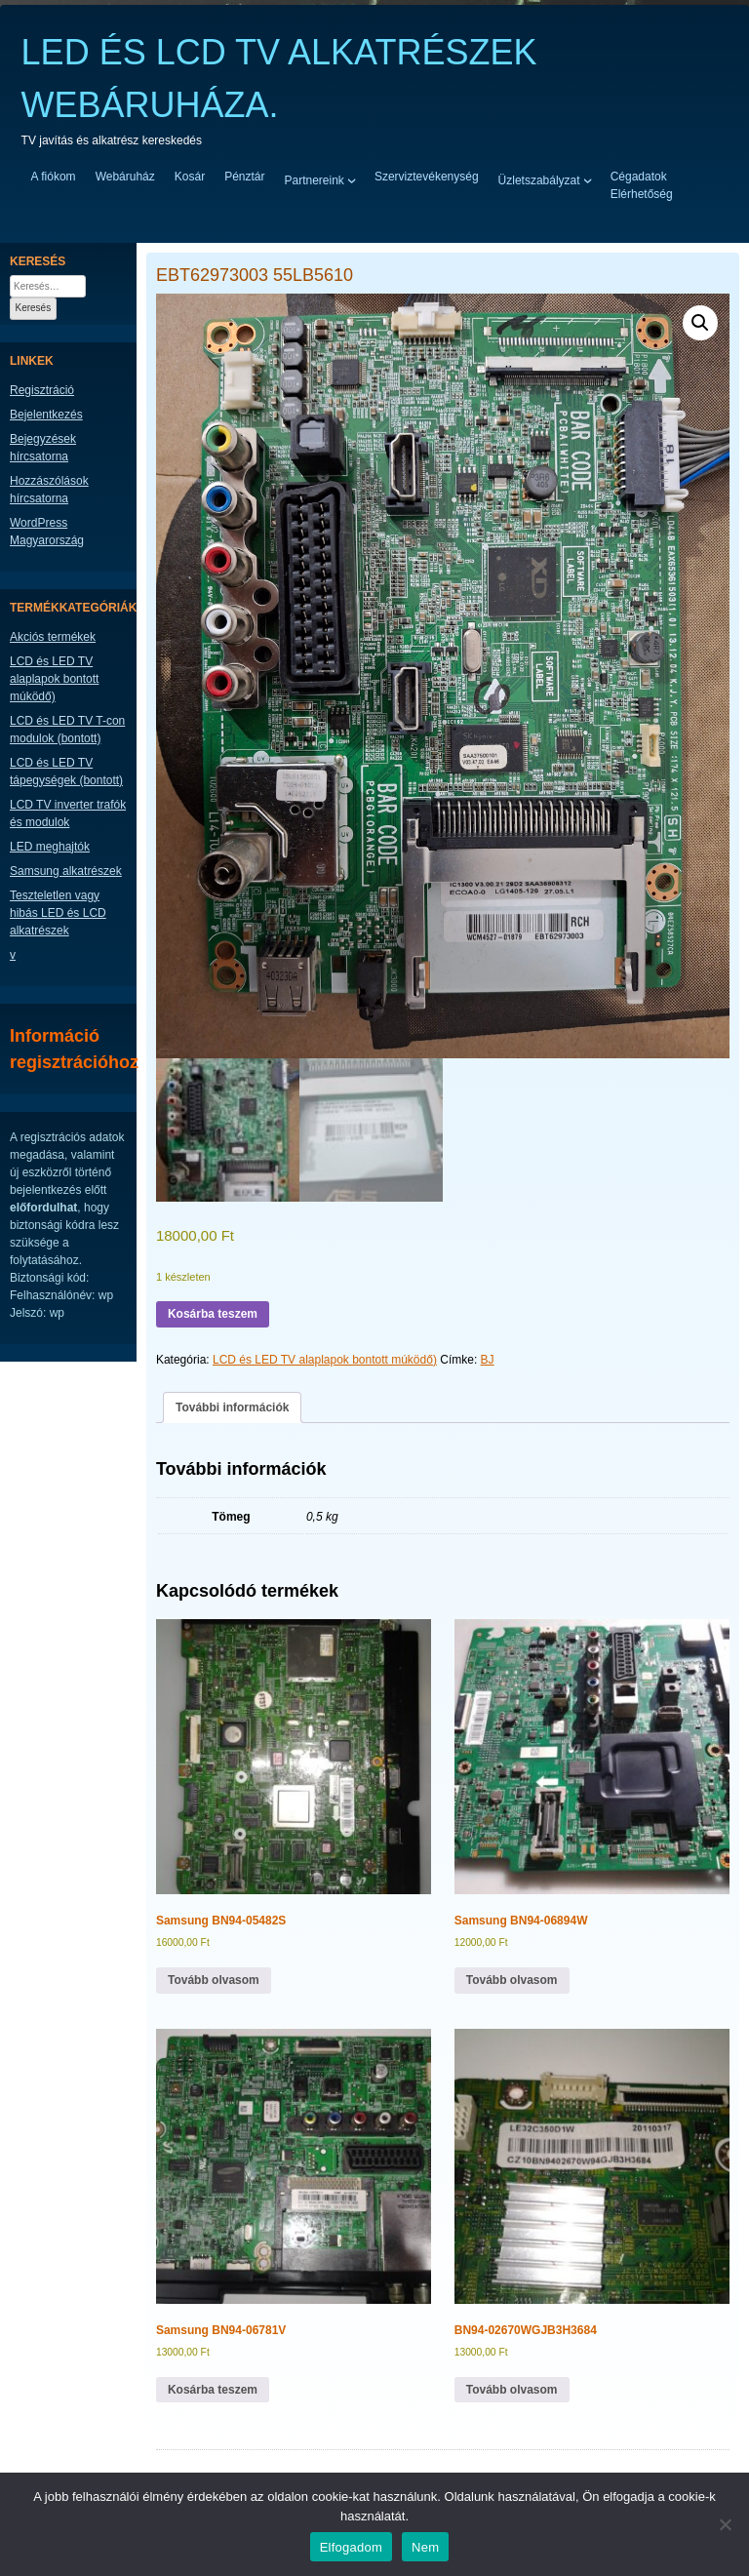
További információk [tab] (232, 1407)
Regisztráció (42, 390)
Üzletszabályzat (539, 179)
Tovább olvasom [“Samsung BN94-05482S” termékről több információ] (213, 1980)
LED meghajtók (50, 846)
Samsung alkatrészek (66, 871)
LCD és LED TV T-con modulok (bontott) (67, 729)
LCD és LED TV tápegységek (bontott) (66, 771)
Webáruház (125, 176)
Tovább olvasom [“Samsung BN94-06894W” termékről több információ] (512, 1980)
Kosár (190, 176)
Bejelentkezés (46, 414)
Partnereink (314, 179)
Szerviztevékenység (426, 176)
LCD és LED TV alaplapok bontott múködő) (325, 1360)
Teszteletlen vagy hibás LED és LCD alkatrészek (58, 913)
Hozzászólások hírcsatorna (49, 489)
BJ (487, 1360)
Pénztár (244, 176)
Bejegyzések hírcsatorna (43, 447)
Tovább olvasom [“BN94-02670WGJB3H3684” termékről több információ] (512, 2390)
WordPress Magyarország (47, 531)
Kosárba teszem (212, 1314)
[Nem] (724, 2524)
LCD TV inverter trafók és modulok (68, 813)
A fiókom (53, 176)
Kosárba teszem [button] (212, 2390)
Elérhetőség (642, 194)
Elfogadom (351, 2547)
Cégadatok (639, 176)
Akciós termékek (53, 637)
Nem (425, 2547)
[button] (700, 322)
